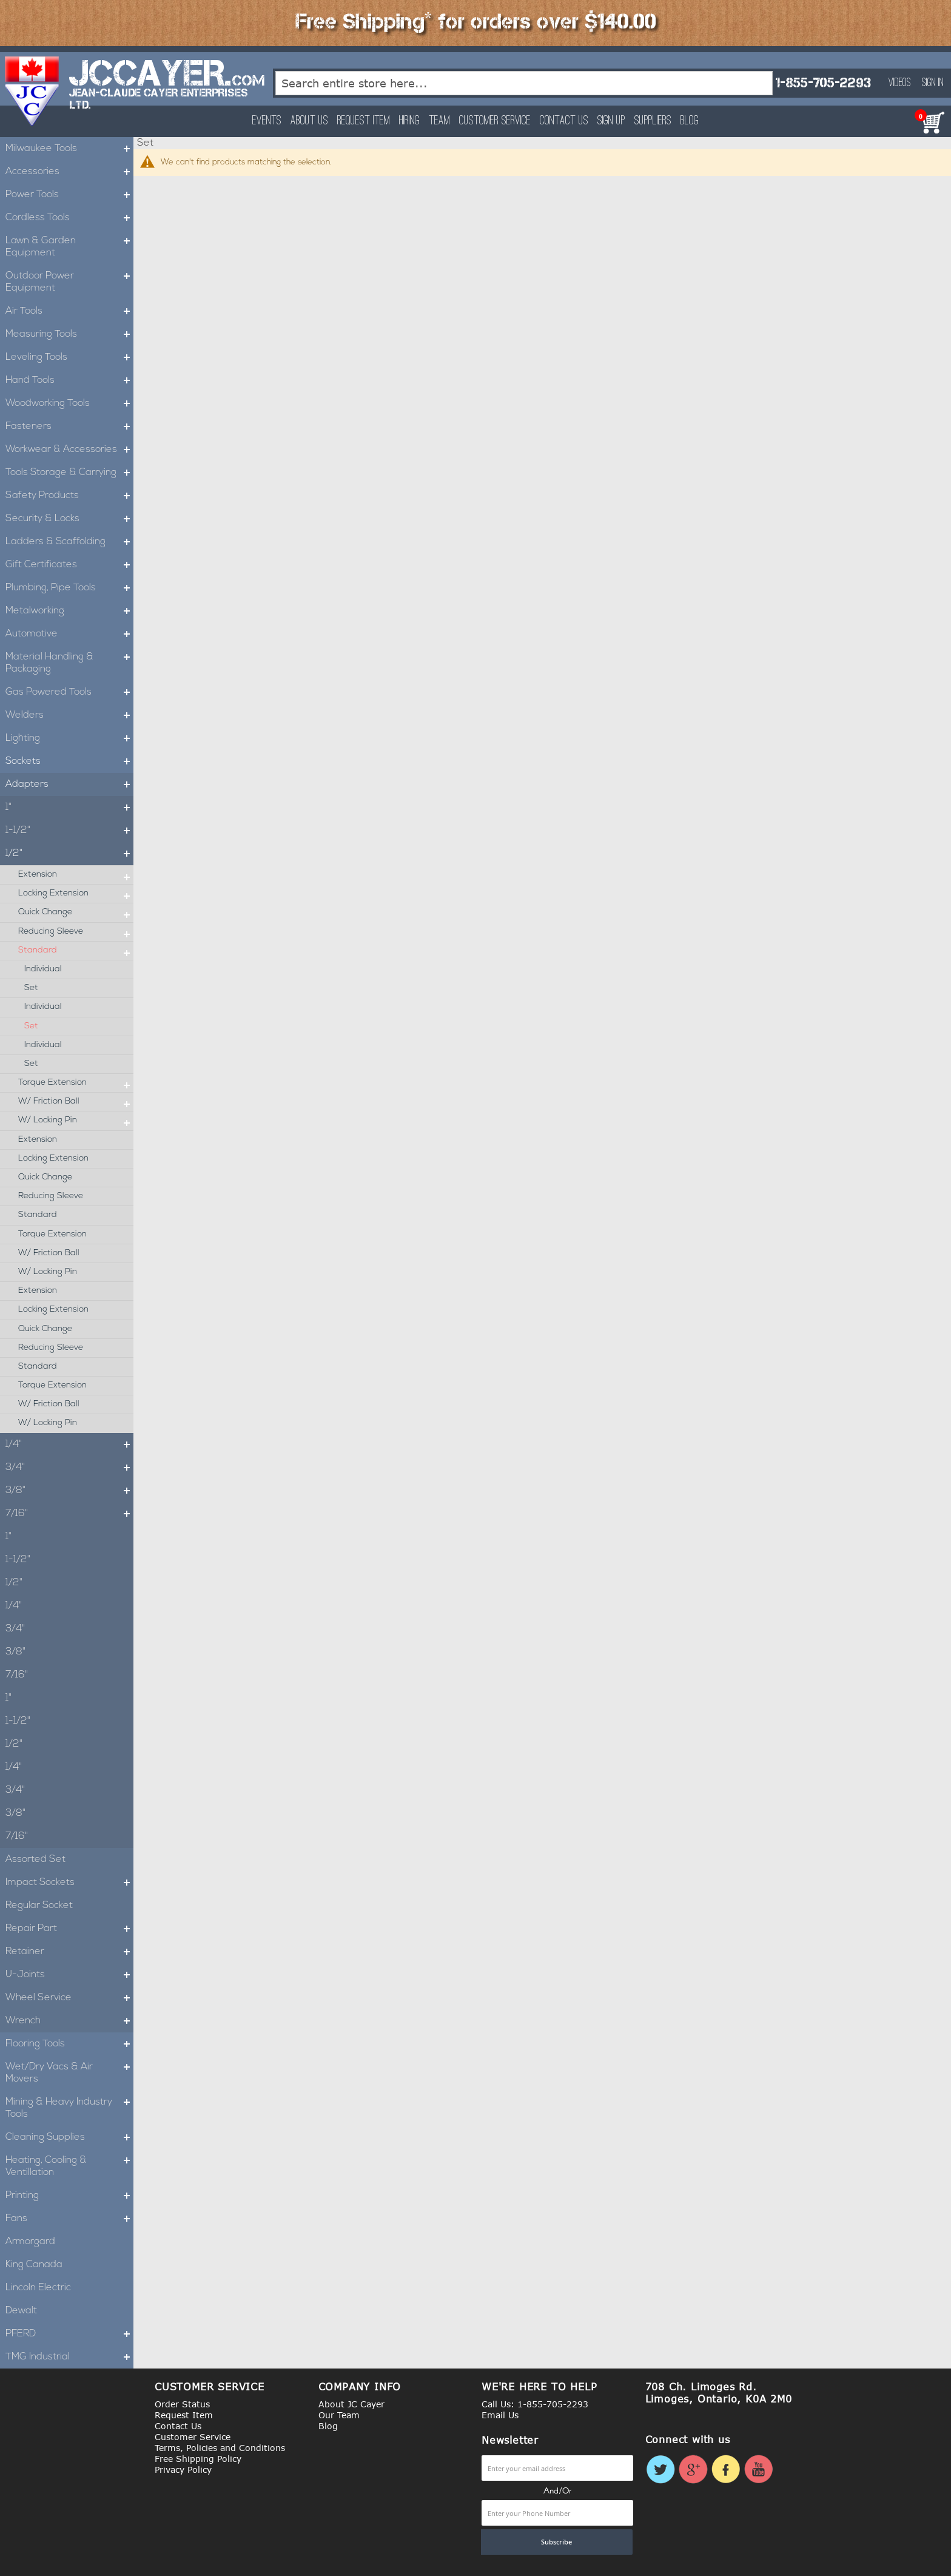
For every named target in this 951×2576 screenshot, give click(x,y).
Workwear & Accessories (69, 449)
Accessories (69, 171)
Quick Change (75, 912)
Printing (69, 2195)
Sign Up (611, 121)
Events (266, 121)
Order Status (182, 2404)
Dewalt (21, 2311)
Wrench (69, 2020)
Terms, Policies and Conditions (220, 2448)
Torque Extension (75, 1083)
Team (439, 121)
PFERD (69, 2333)
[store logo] (32, 91)
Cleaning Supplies (69, 2137)
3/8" (69, 1490)
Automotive (69, 634)
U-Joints (69, 1974)
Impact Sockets (69, 1882)
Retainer (69, 1951)
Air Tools (69, 311)
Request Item (363, 121)
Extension (75, 875)
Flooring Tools (69, 2043)
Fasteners (69, 426)
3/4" (69, 1467)
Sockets (69, 761)
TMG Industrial (69, 2357)
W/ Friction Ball (75, 1102)
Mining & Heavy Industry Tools (69, 2108)
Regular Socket (39, 1905)
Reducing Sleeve (75, 932)
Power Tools (69, 194)
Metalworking (69, 610)
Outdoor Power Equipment (69, 282)
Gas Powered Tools (69, 692)
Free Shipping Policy (198, 2458)
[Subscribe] (557, 2542)
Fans (69, 2218)
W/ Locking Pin (75, 1120)
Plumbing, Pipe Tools (69, 587)
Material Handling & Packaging (69, 663)
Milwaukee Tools (69, 148)
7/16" (69, 1513)
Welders (69, 715)
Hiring (409, 121)
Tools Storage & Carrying (69, 472)
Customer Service (495, 121)
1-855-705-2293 (823, 82)
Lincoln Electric (38, 2288)
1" (69, 807)
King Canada (33, 2265)
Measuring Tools (69, 334)
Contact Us (564, 121)
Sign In (933, 83)
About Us (309, 121)
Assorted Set (35, 1859)
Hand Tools (69, 380)
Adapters (69, 784)
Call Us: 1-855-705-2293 (535, 2404)
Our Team (339, 2415)
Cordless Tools (69, 217)
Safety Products (69, 495)
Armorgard (30, 2242)
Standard (75, 951)
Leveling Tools (69, 357)
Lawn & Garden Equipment (69, 247)
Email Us (500, 2415)
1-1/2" (69, 830)
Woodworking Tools (69, 403)
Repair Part (69, 1928)
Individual (43, 969)
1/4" (69, 1444)
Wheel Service (69, 1997)
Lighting (69, 738)
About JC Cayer (351, 2404)
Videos (900, 83)
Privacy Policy (183, 2469)
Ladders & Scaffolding (69, 541)
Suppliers (652, 121)
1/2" (69, 853)
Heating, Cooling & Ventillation (69, 2166)
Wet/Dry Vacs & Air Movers (69, 2073)
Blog (689, 121)
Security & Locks (69, 518)
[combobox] (524, 83)
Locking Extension (75, 894)
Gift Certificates (69, 564)
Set (31, 988)
